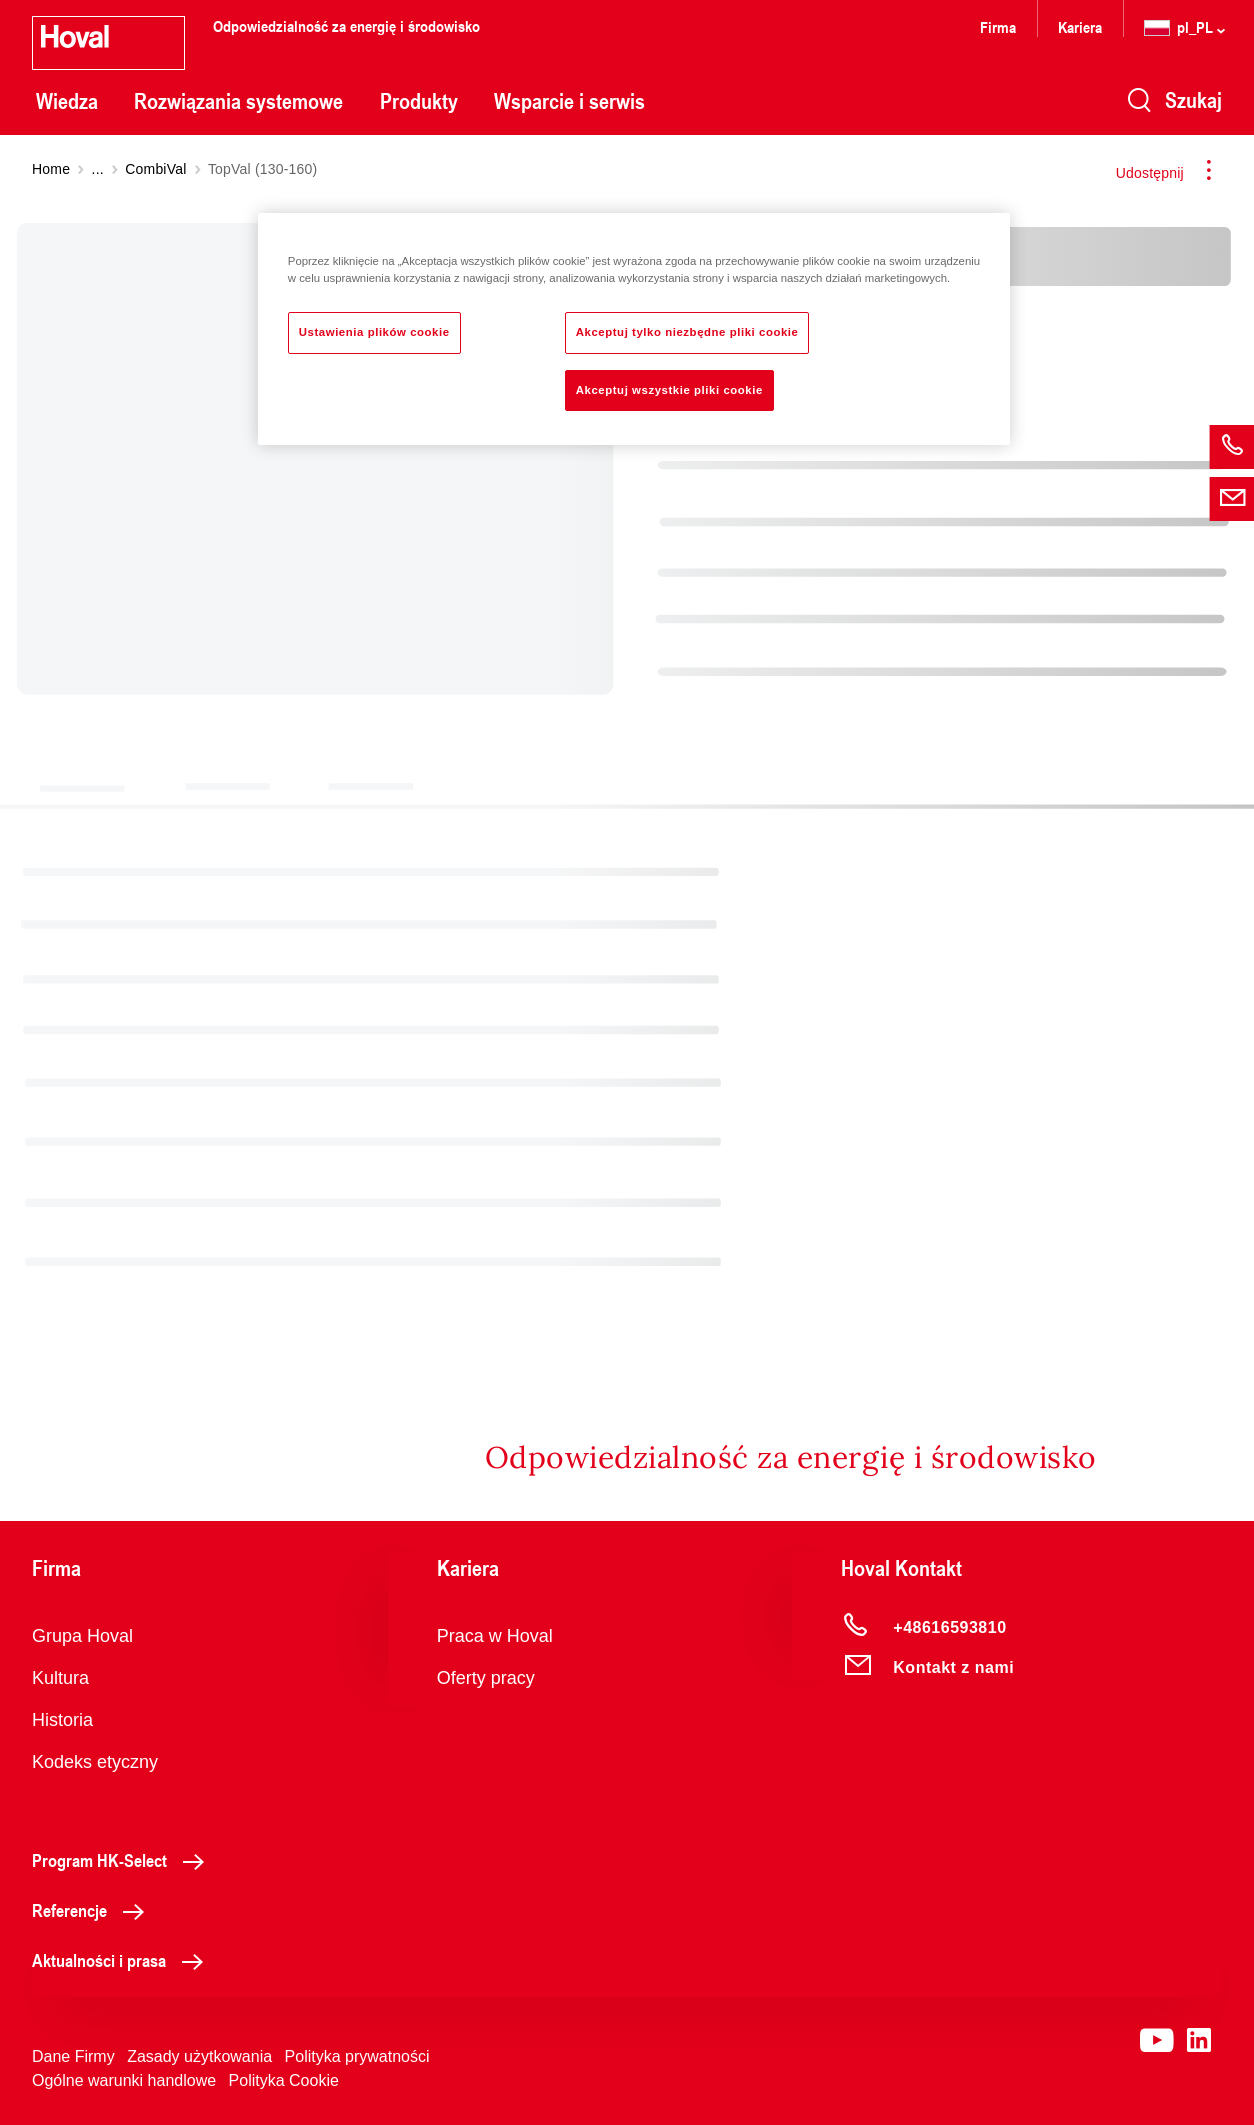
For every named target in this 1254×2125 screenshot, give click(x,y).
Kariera (1080, 26)
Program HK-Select (123, 1860)
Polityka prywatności (357, 2056)
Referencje (93, 1910)
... (98, 169)
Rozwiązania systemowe (238, 101)
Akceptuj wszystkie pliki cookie (669, 390)
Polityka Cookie (284, 2080)
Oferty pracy (486, 1678)
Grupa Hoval (82, 1636)
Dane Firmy (73, 2056)
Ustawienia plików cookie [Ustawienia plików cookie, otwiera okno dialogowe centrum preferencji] (374, 332)
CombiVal (155, 169)
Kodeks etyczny (95, 1762)
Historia (62, 1720)
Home (51, 169)
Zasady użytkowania (199, 2056)
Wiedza (67, 101)
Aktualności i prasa (123, 1960)
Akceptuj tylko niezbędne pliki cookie (687, 332)
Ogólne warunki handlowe (124, 2080)
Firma (998, 26)
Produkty (419, 101)
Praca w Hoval (495, 1636)
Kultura (60, 1678)
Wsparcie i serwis (569, 101)
